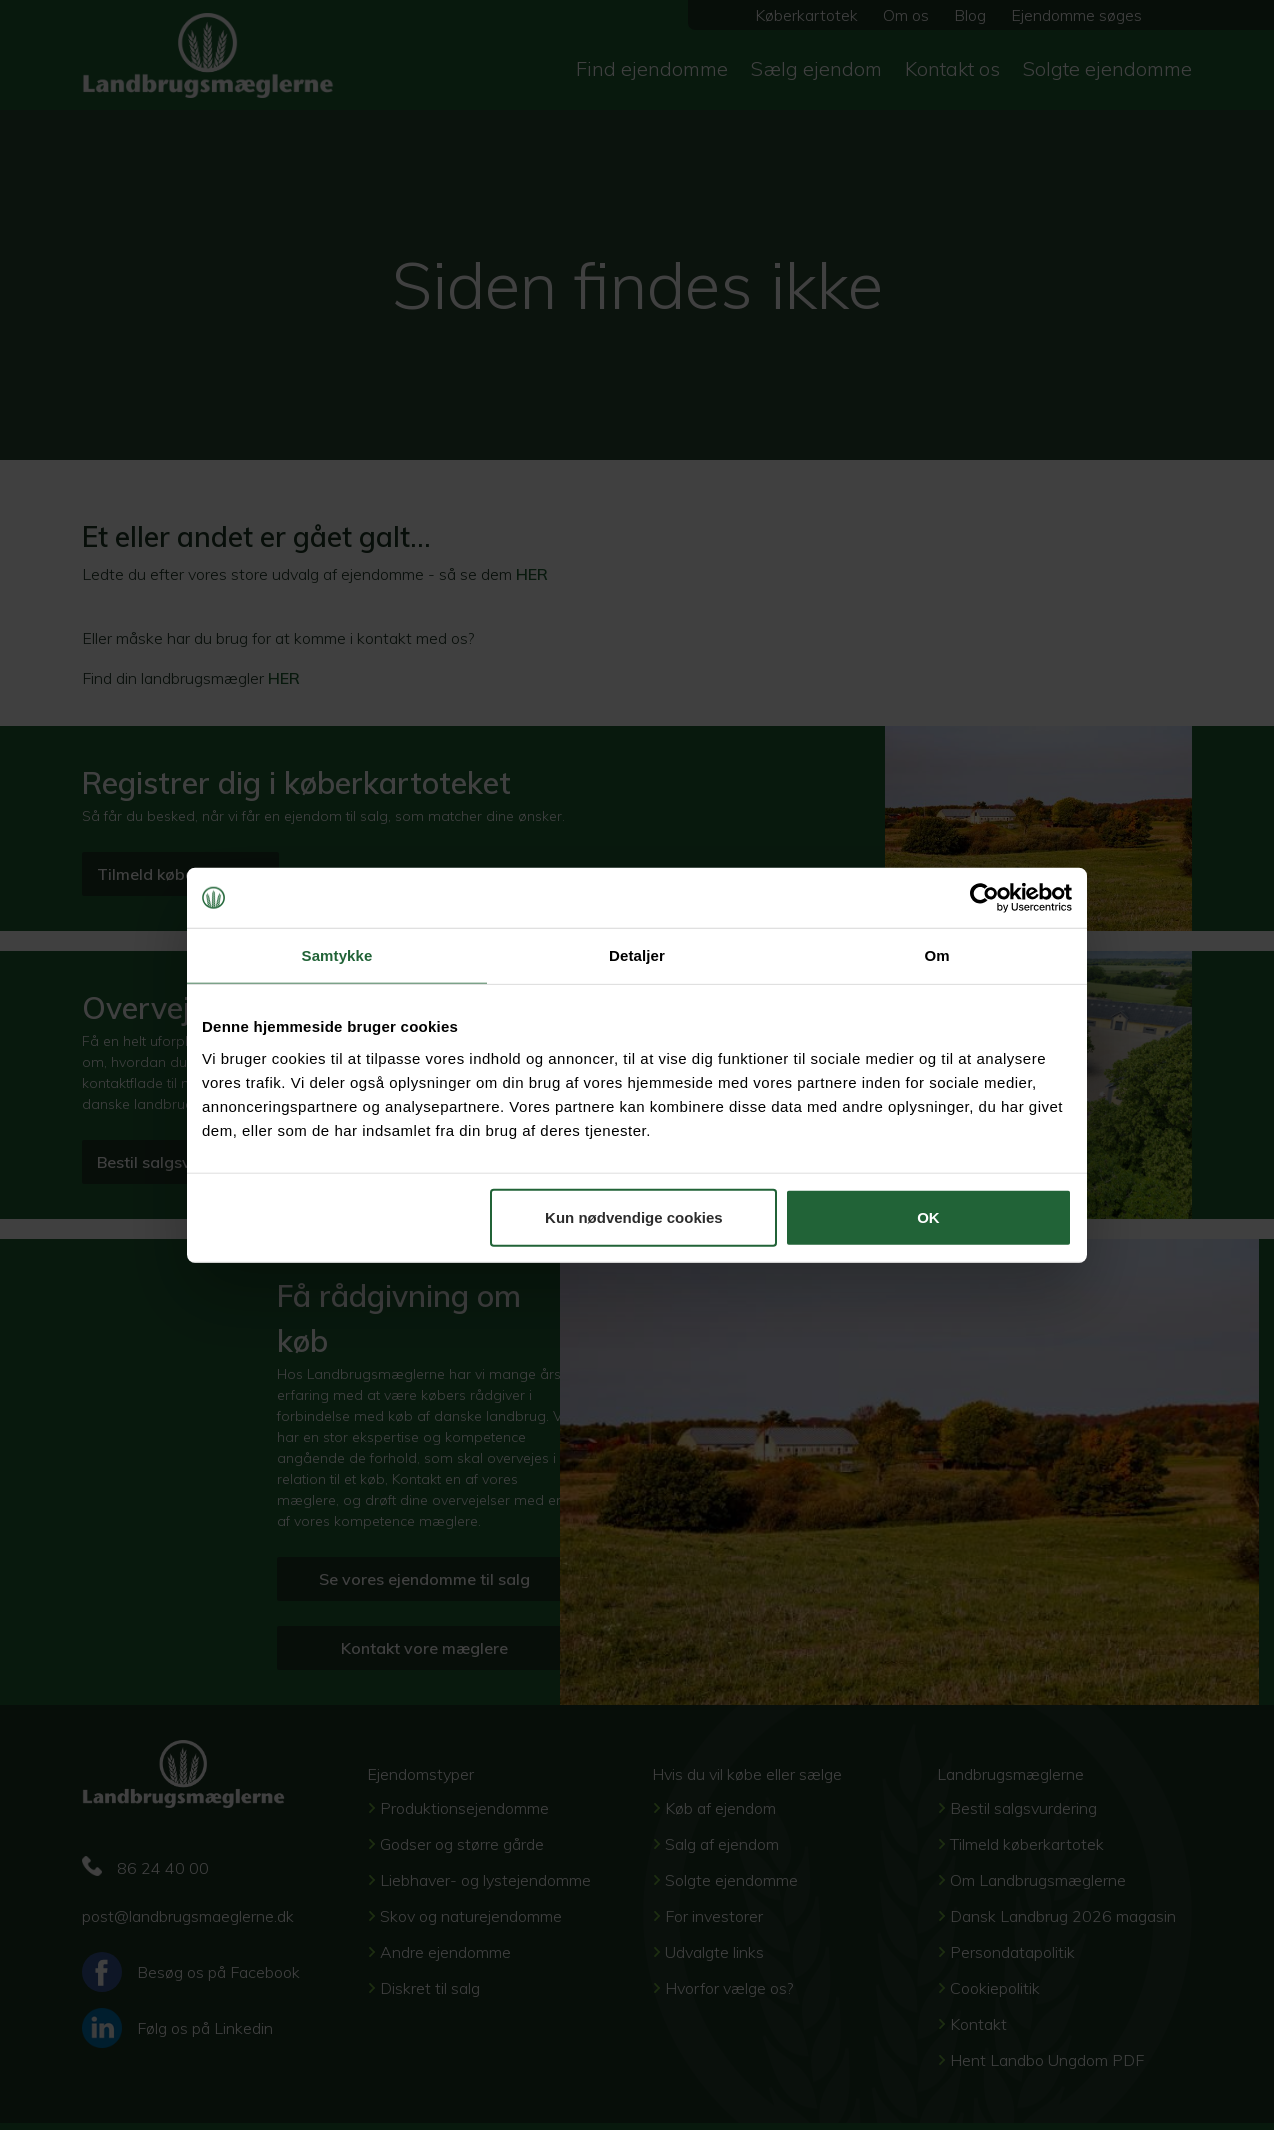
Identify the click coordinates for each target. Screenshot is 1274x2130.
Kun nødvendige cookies (634, 1216)
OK (928, 1216)
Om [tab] (936, 955)
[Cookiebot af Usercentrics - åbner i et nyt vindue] (984, 898)
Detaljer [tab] (637, 955)
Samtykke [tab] (337, 955)
